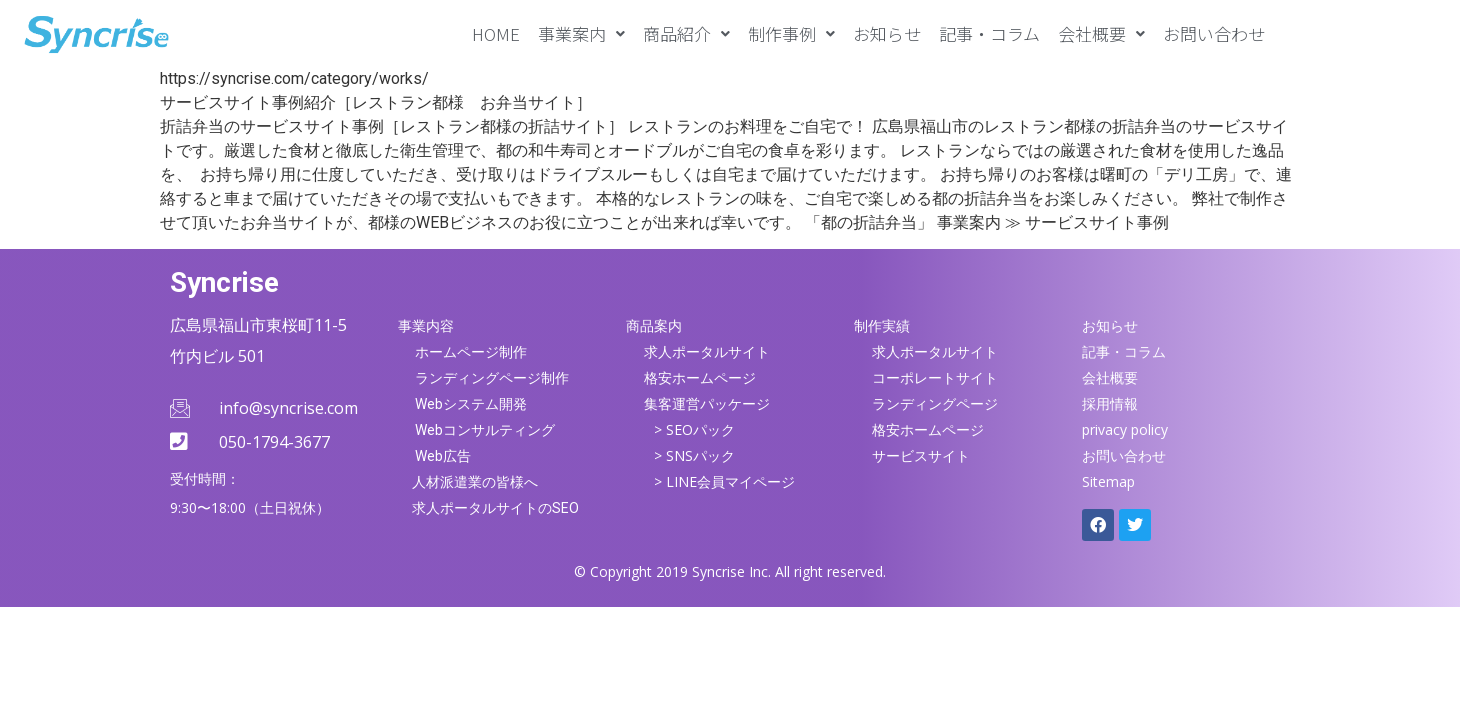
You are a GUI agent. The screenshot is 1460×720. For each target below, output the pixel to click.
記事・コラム (989, 33)
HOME (496, 33)
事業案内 (581, 33)
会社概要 (1101, 33)
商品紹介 (686, 33)
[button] (581, 33)
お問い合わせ (1214, 33)
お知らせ (887, 33)
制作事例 (791, 33)
